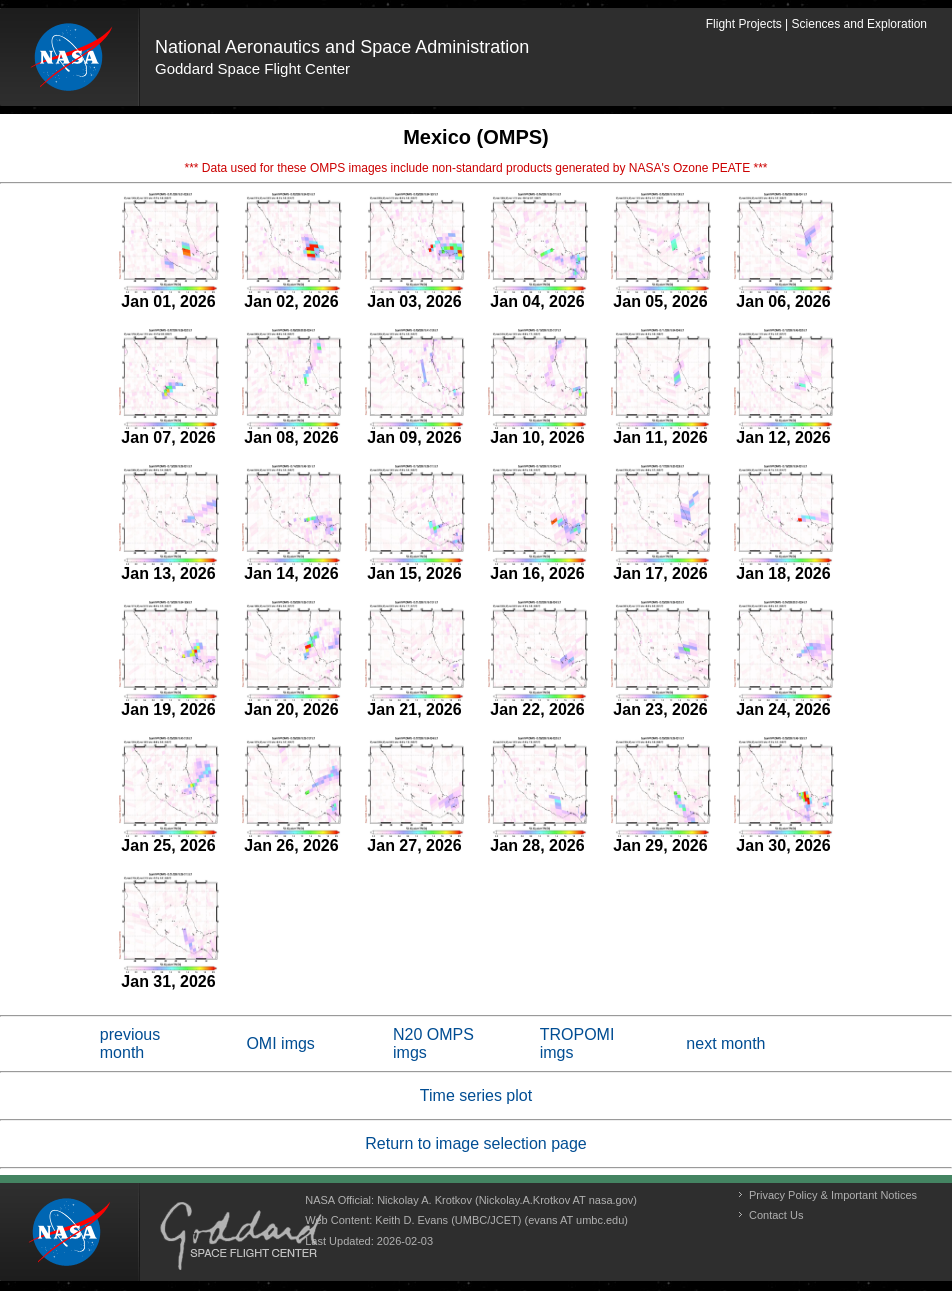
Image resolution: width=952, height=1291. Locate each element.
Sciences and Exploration (859, 24)
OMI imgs (280, 1043)
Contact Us (776, 1215)
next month (725, 1043)
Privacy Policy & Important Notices (833, 1195)
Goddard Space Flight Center (252, 68)
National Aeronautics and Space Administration (342, 47)
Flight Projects (744, 24)
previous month (130, 1043)
